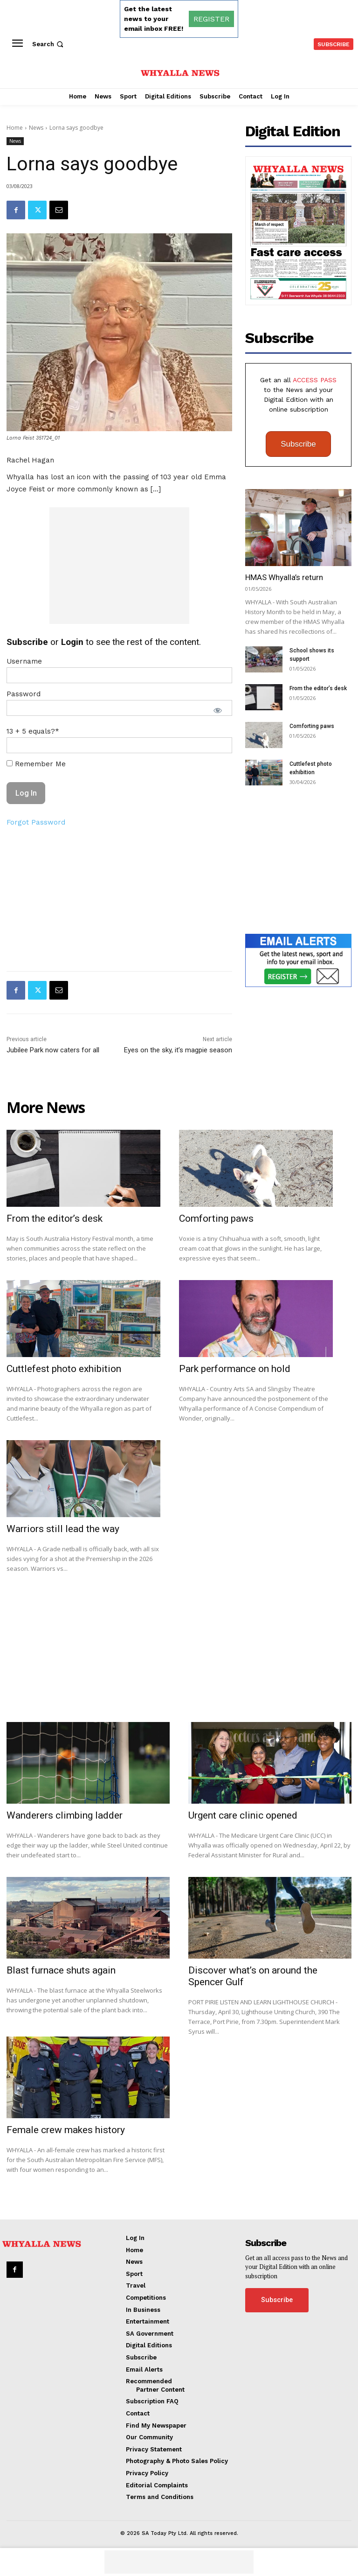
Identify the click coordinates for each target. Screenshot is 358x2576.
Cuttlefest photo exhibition (64, 1368)
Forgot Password (36, 822)
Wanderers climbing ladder (65, 1815)
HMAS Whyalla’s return (284, 577)
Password (24, 694)
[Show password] (217, 710)
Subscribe (298, 444)
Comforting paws (311, 726)
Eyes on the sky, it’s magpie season (178, 1050)
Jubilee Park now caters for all (53, 1050)
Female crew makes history (66, 2129)
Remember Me (36, 764)
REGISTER (211, 18)
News (36, 128)
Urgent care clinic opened (242, 1815)
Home (15, 128)
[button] (48, 44)
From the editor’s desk (318, 688)
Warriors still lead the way (63, 1528)
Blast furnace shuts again (61, 1970)
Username (24, 661)
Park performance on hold (234, 1368)
